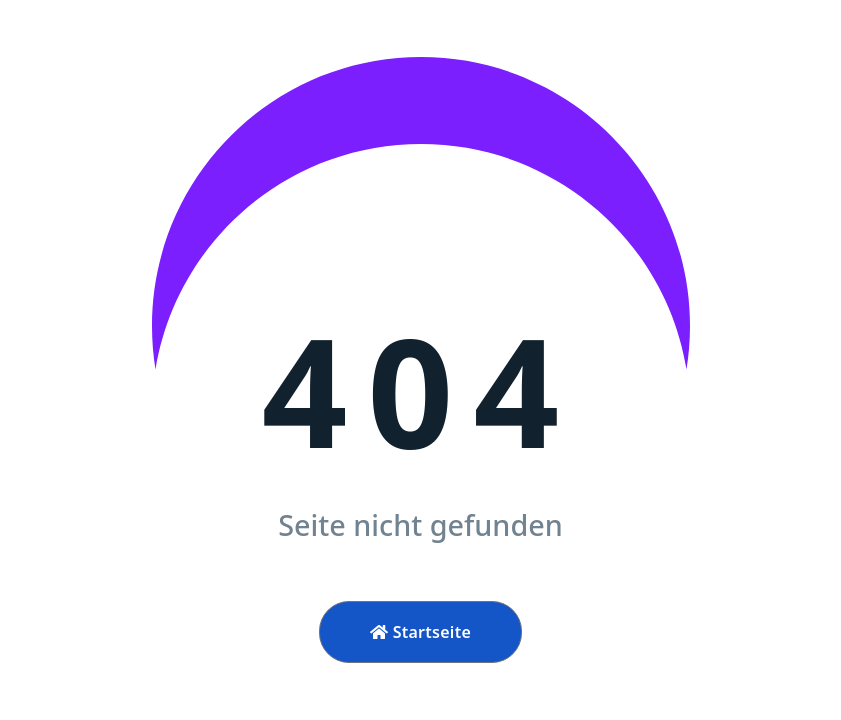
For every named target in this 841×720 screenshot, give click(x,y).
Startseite (420, 632)
